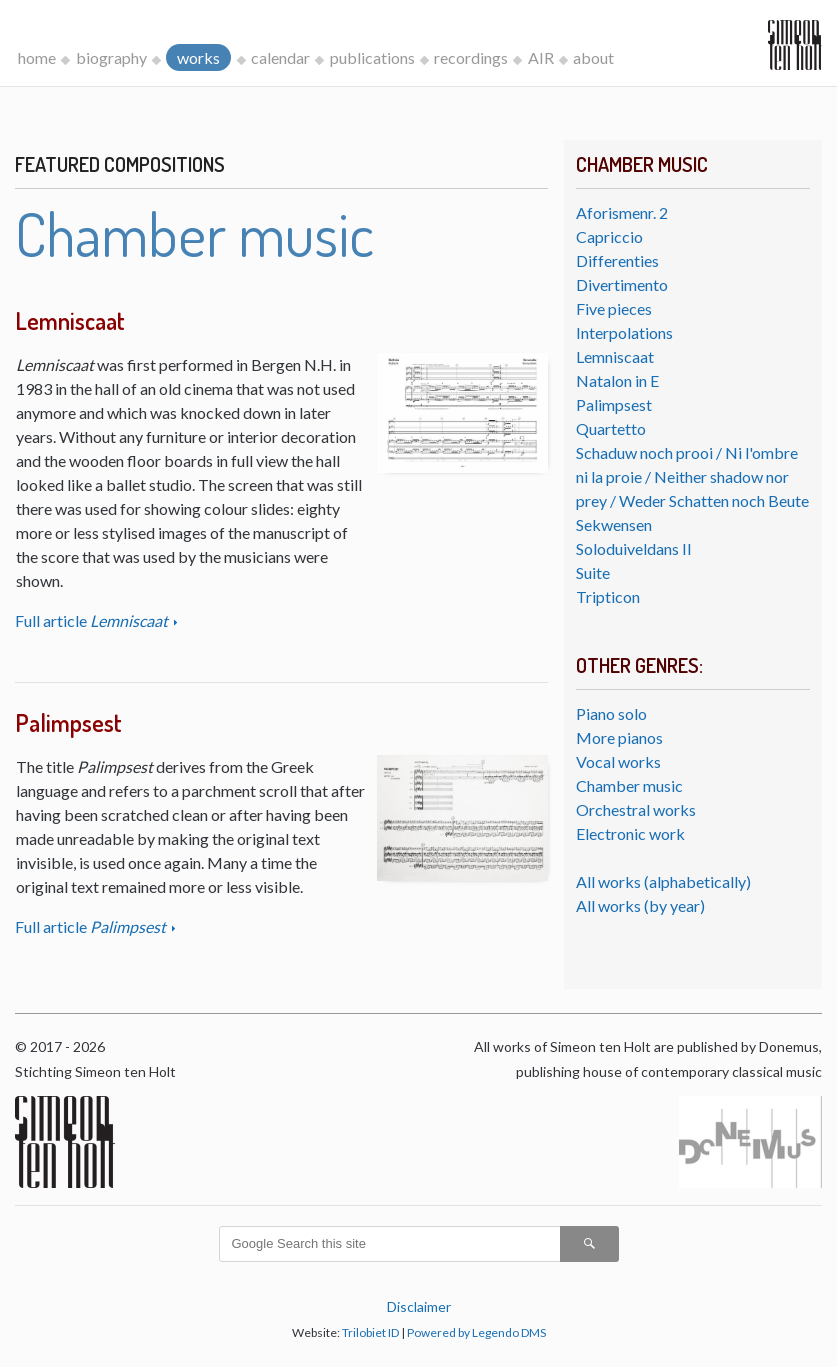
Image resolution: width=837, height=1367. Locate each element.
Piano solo (611, 713)
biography (111, 57)
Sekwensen (614, 524)
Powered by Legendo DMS (476, 1332)
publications (372, 57)
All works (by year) (640, 905)
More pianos (619, 737)
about (593, 57)
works (198, 57)
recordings (471, 57)
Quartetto (611, 428)
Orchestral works (636, 809)
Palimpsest (614, 404)
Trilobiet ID (370, 1332)
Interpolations (624, 332)
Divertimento (622, 284)
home (37, 57)
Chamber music (629, 785)
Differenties (617, 260)
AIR (541, 57)
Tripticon (608, 596)
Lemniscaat (615, 356)
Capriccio (609, 236)
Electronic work (630, 833)
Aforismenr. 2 (622, 212)
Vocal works (618, 761)
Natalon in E (617, 380)
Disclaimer (419, 1306)
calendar (280, 57)
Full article (93, 620)
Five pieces (614, 308)
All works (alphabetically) (663, 881)
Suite (593, 572)
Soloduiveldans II (634, 548)
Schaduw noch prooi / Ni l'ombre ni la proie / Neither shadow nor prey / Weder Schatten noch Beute (692, 476)
